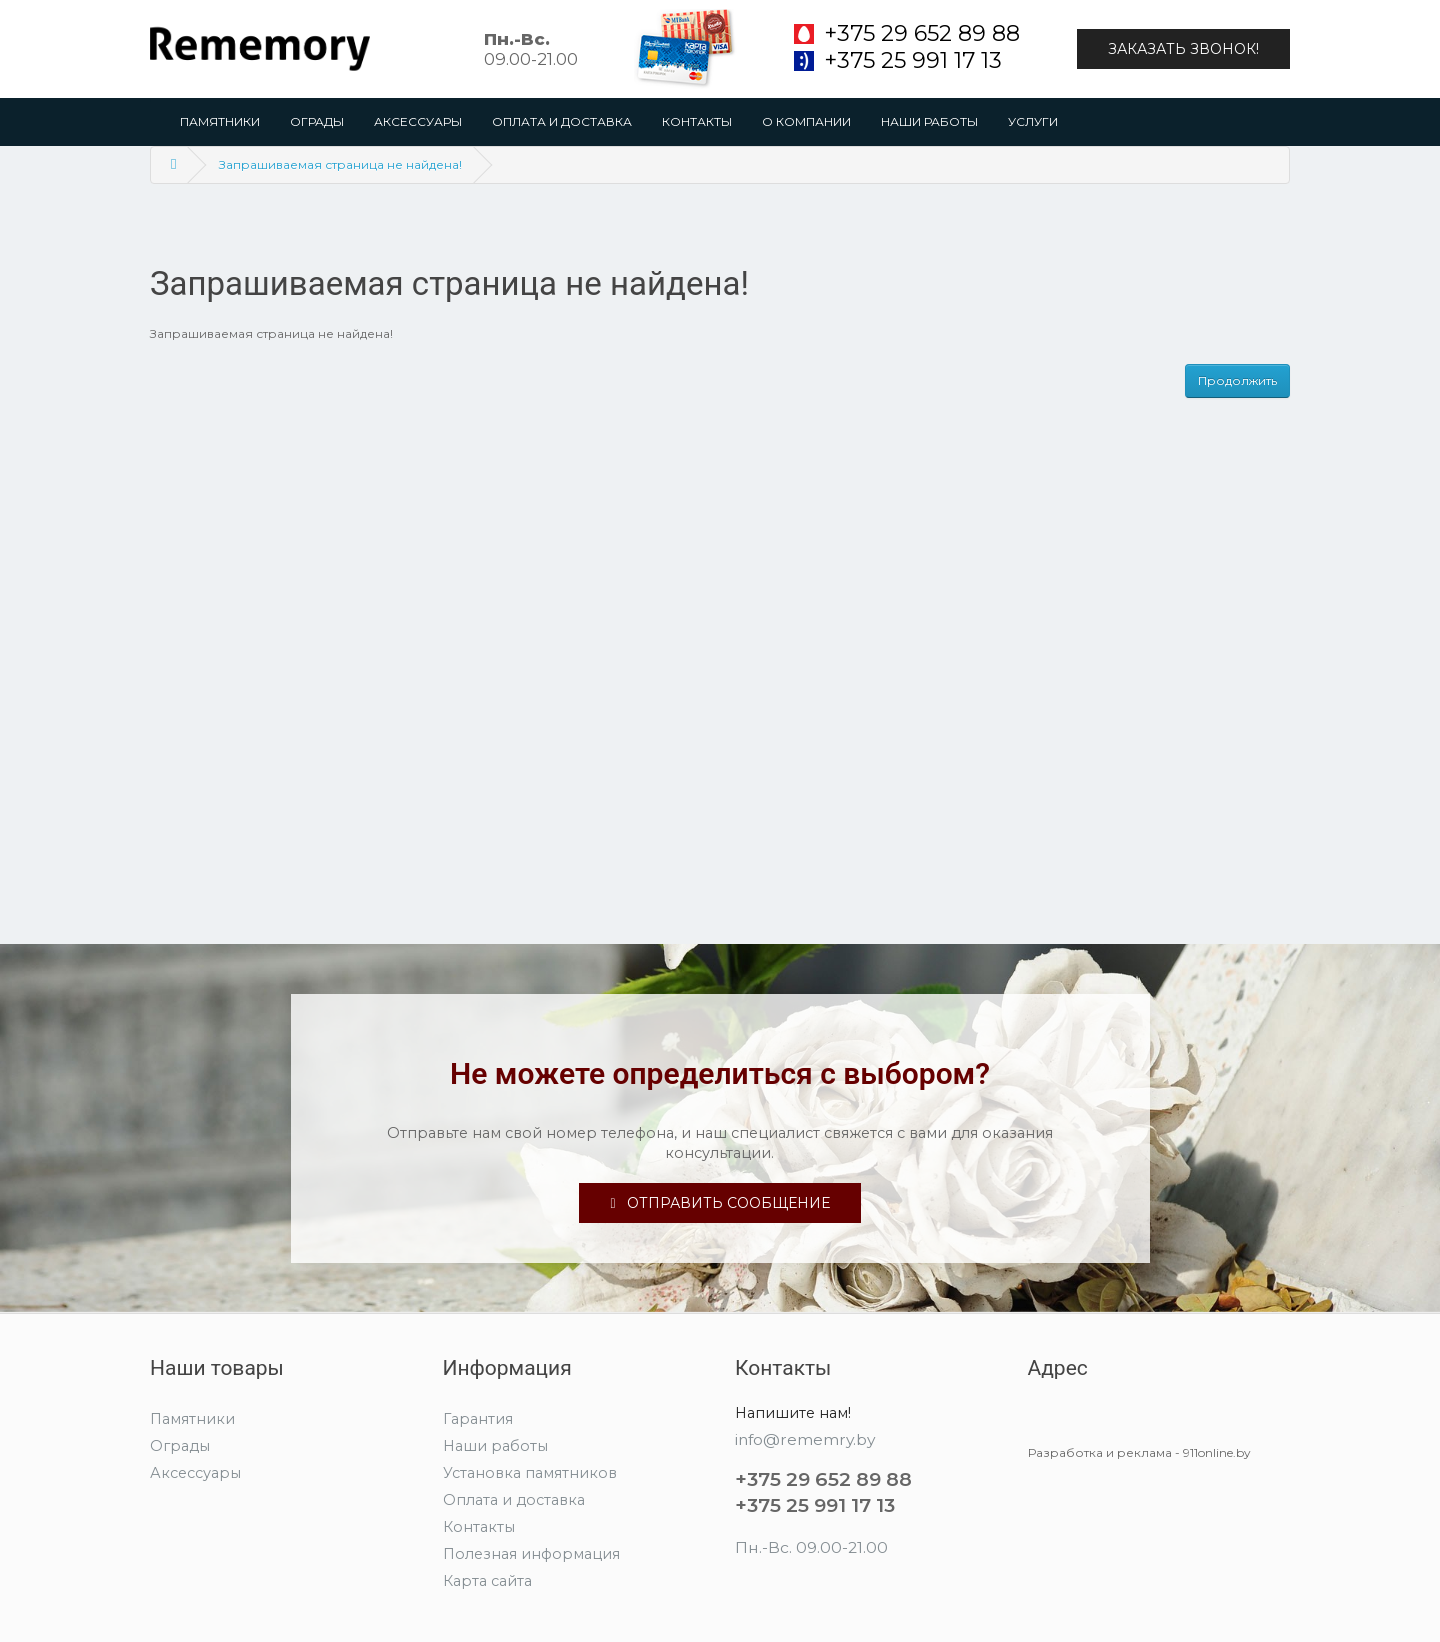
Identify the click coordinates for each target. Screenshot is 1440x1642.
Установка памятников (530, 1473)
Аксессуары (418, 121)
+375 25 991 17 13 (913, 61)
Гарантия (478, 1419)
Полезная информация (531, 1554)
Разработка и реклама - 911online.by (1139, 1452)
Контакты (697, 121)
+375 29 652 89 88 (922, 34)
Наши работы (929, 121)
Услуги (1033, 121)
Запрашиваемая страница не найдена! (340, 164)
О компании (806, 121)
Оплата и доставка (562, 121)
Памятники (220, 121)
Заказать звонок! (1183, 49)
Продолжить (1237, 380)
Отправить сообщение (719, 1203)
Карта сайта (487, 1581)
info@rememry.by (805, 1439)
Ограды (317, 121)
